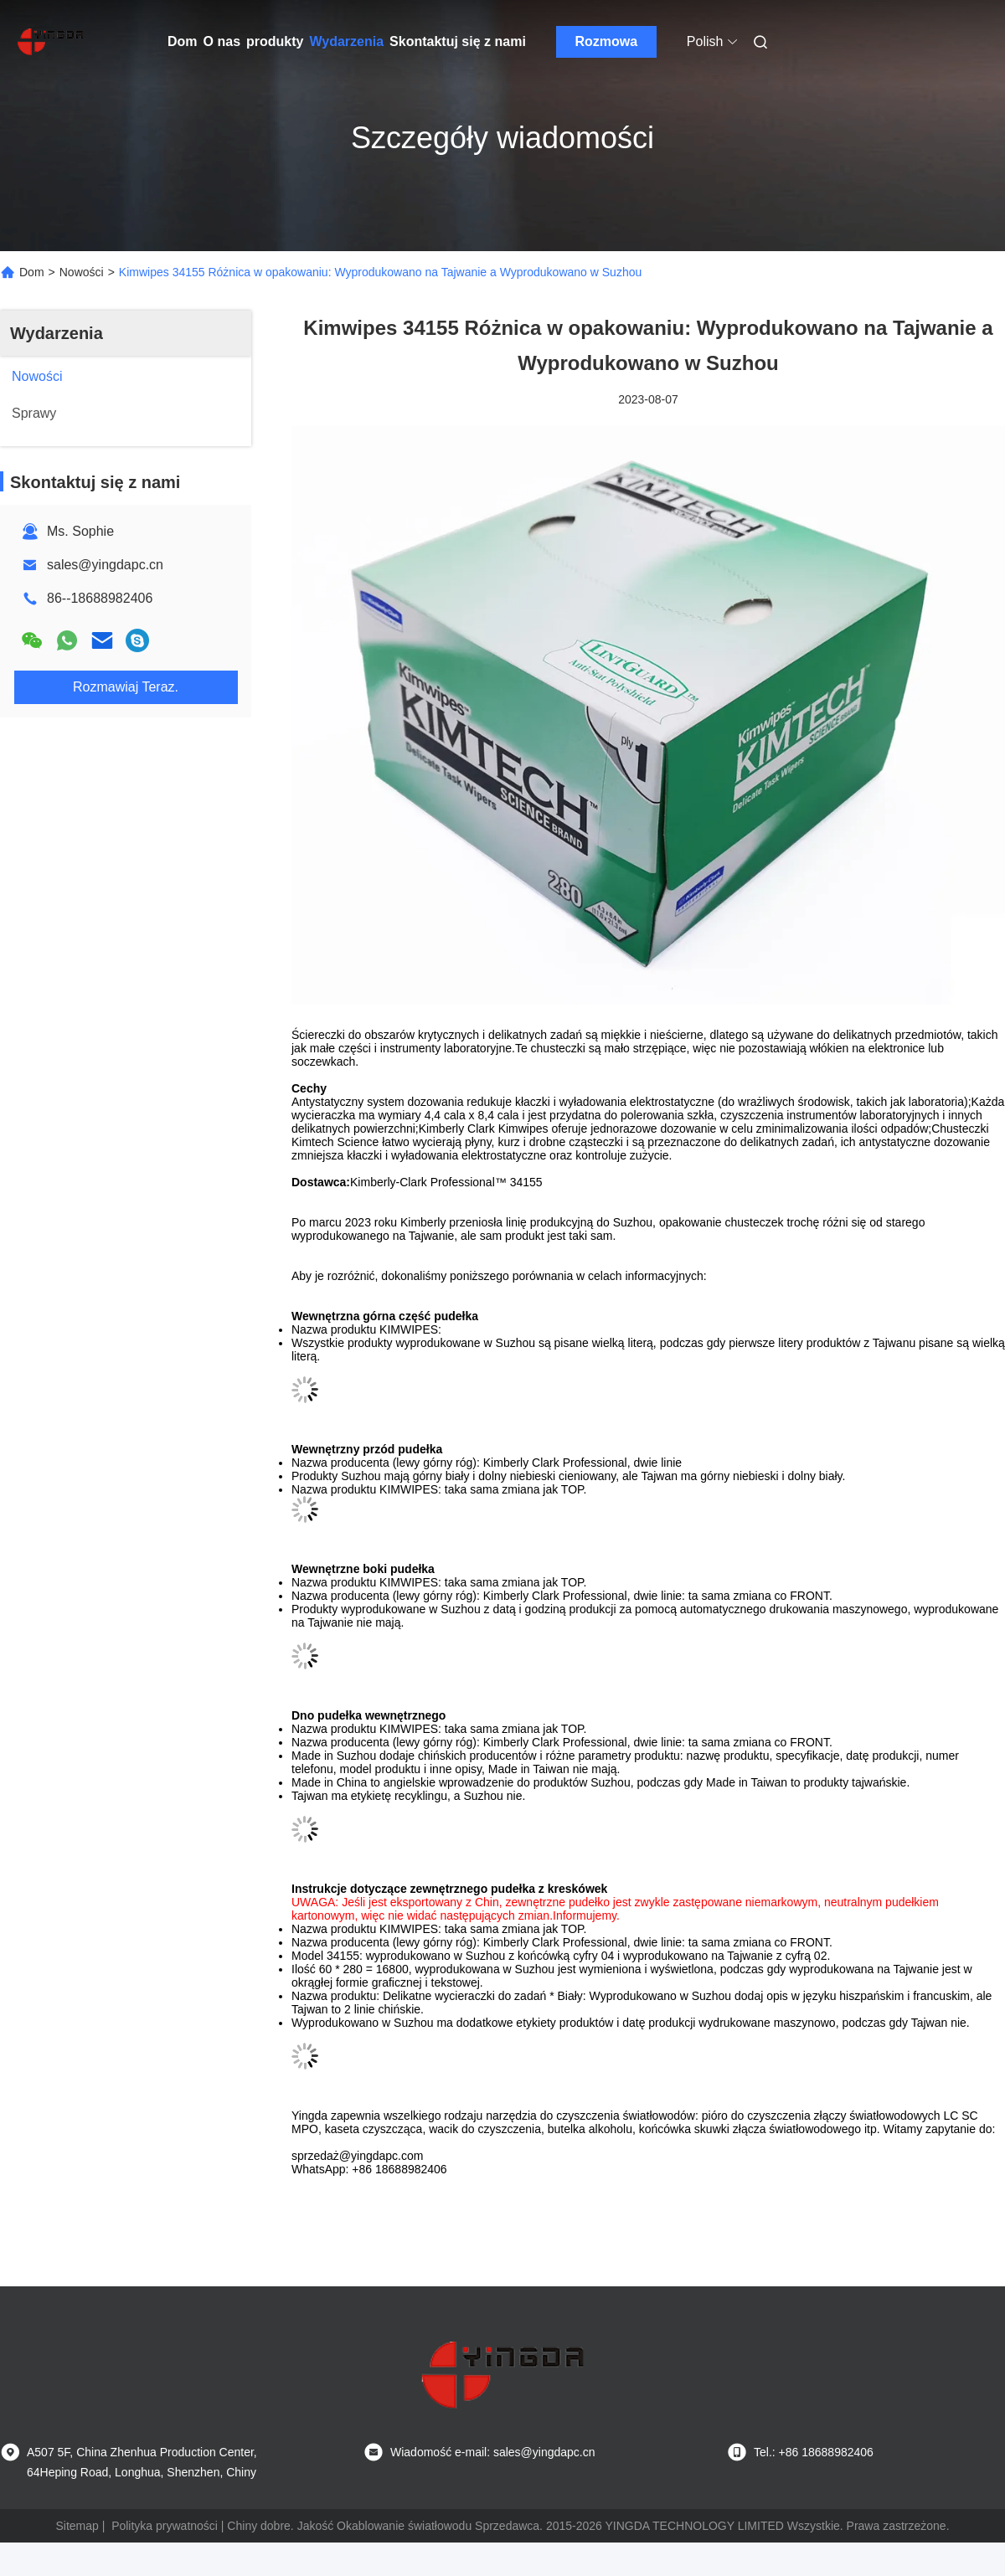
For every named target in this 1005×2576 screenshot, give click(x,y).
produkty (274, 41)
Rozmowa (606, 41)
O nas (222, 41)
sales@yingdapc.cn (105, 565)
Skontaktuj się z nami (457, 41)
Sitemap (76, 2525)
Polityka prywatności (164, 2525)
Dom (183, 41)
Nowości (81, 272)
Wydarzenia (346, 41)
